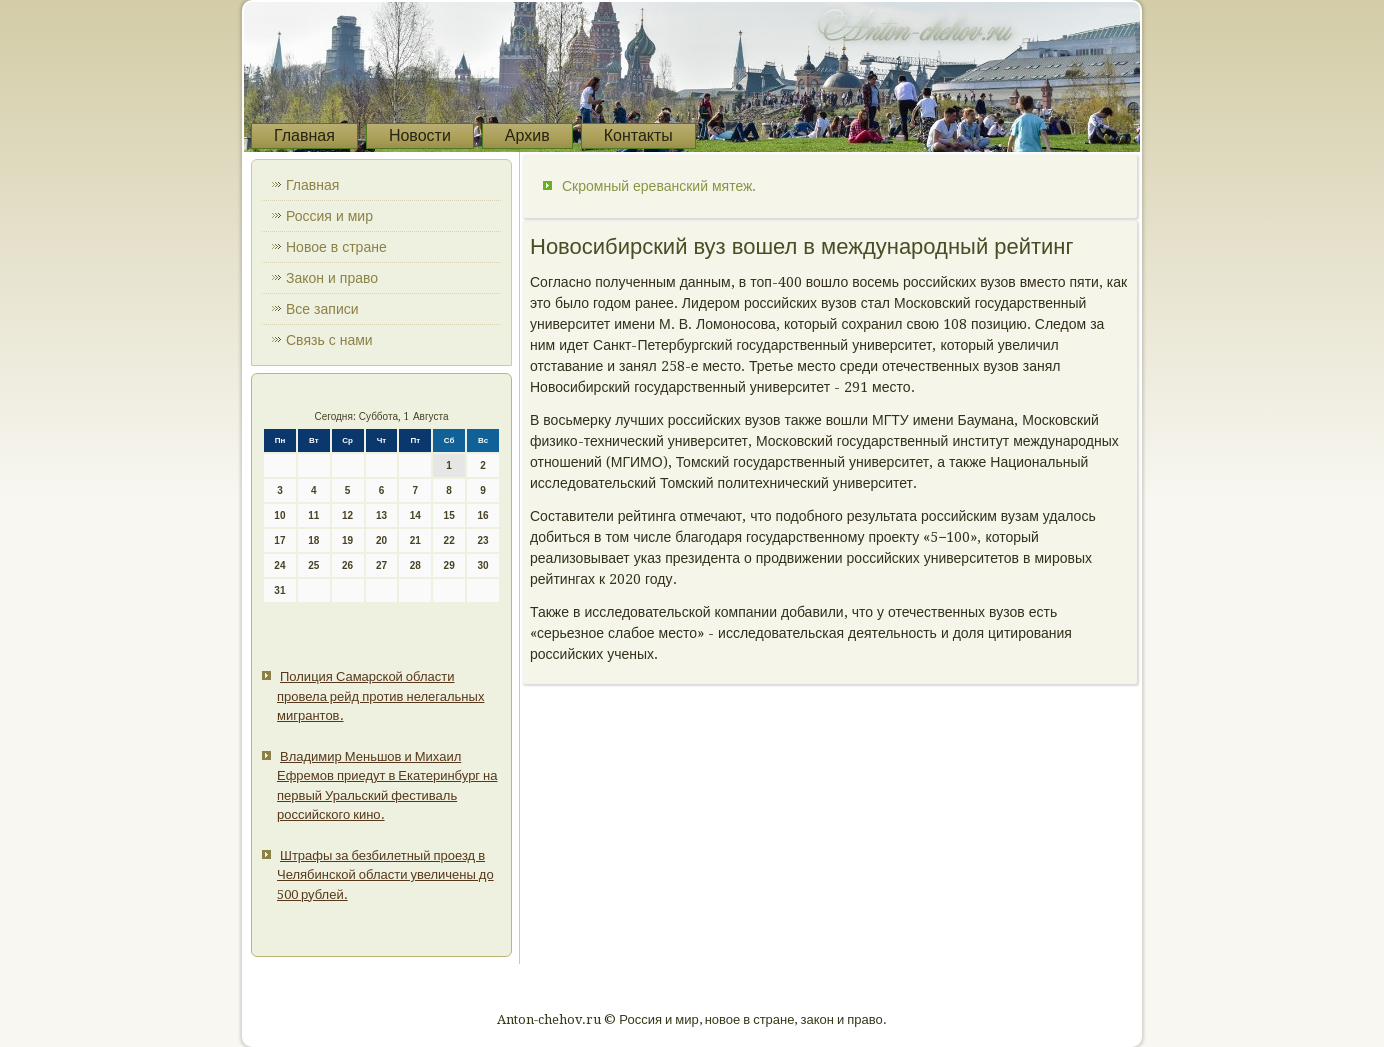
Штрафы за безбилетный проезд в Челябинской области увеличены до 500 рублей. (385, 875)
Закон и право (332, 278)
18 (313, 540)
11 (313, 515)
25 (313, 565)
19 (347, 540)
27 (381, 565)
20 (381, 540)
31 (279, 590)
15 (449, 515)
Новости (420, 135)
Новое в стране (336, 247)
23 (482, 540)
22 (449, 540)
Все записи (322, 309)
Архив (527, 135)
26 (347, 565)
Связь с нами (329, 340)
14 (415, 515)
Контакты (638, 135)
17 (279, 540)
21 (415, 540)
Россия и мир (329, 216)
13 (381, 515)
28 (415, 565)
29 (449, 565)
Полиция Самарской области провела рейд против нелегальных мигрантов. (380, 696)
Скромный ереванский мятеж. (659, 186)
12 (347, 515)
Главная (304, 135)
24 (279, 565)
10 (279, 515)
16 (482, 515)
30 (482, 565)
